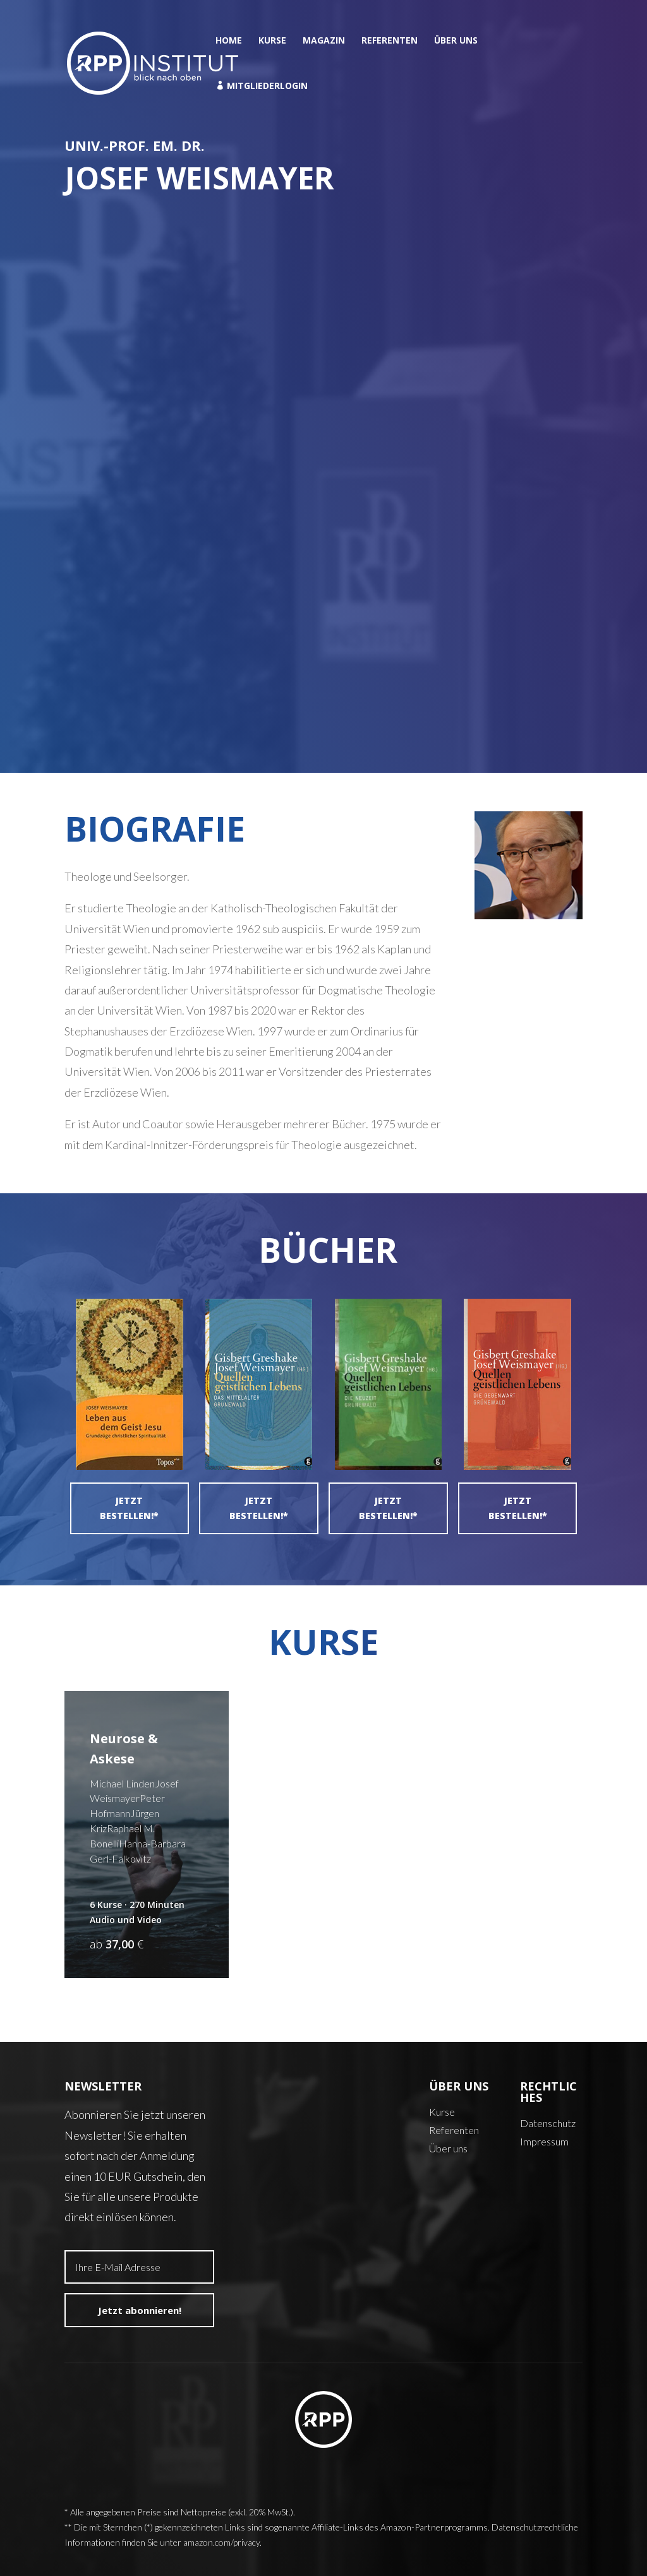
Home (228, 41)
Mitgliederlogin (261, 86)
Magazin (324, 41)
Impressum (544, 2141)
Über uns (456, 41)
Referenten (389, 41)
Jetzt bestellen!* (129, 1508)
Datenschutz (548, 2123)
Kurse (272, 41)
